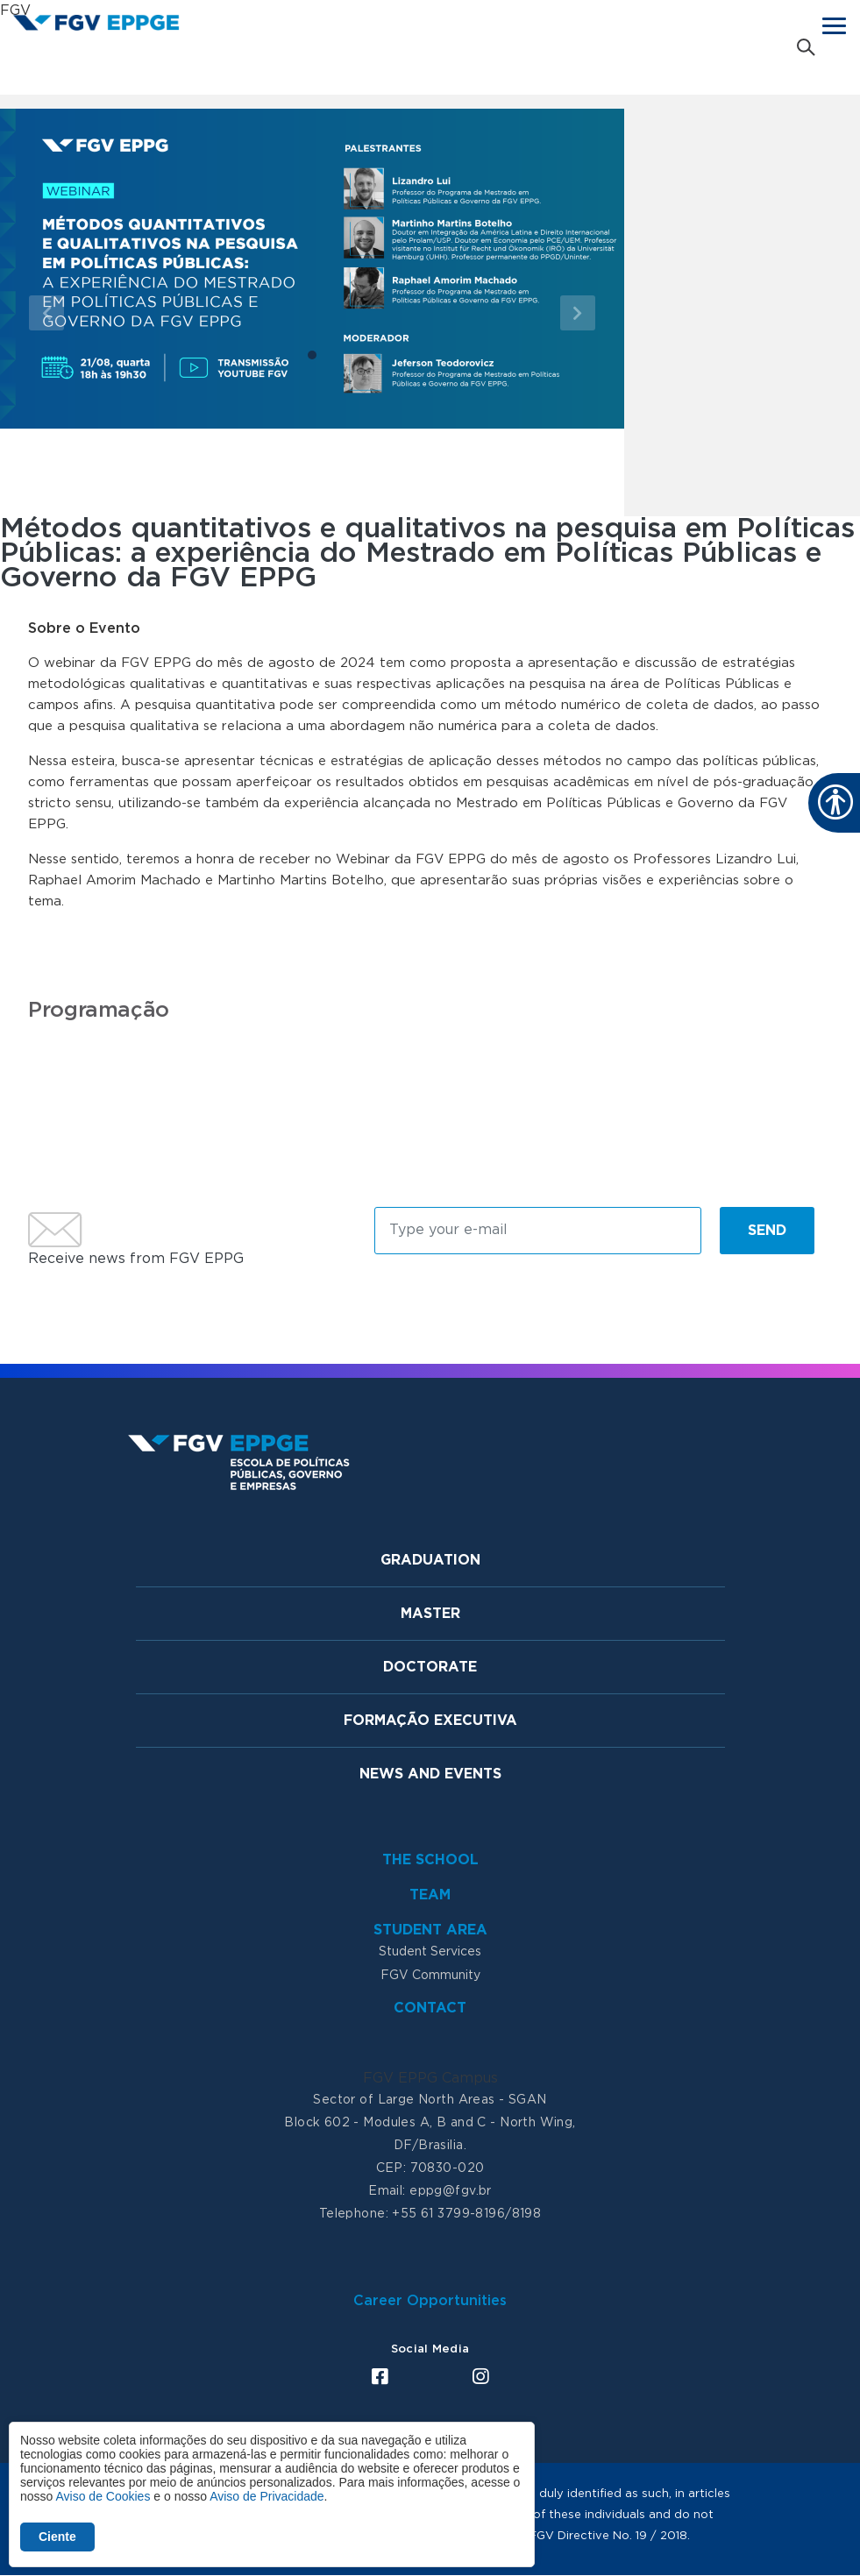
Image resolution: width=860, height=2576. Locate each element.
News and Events (430, 1774)
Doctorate (430, 1667)
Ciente (57, 2537)
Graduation (430, 1560)
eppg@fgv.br (450, 2191)
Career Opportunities (430, 2301)
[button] (47, 312)
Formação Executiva (430, 1721)
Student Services (430, 1952)
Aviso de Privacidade (266, 2496)
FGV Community (430, 1975)
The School (430, 1860)
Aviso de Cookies (102, 2496)
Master (430, 1614)
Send (767, 1231)
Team (430, 1895)
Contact (430, 2008)
